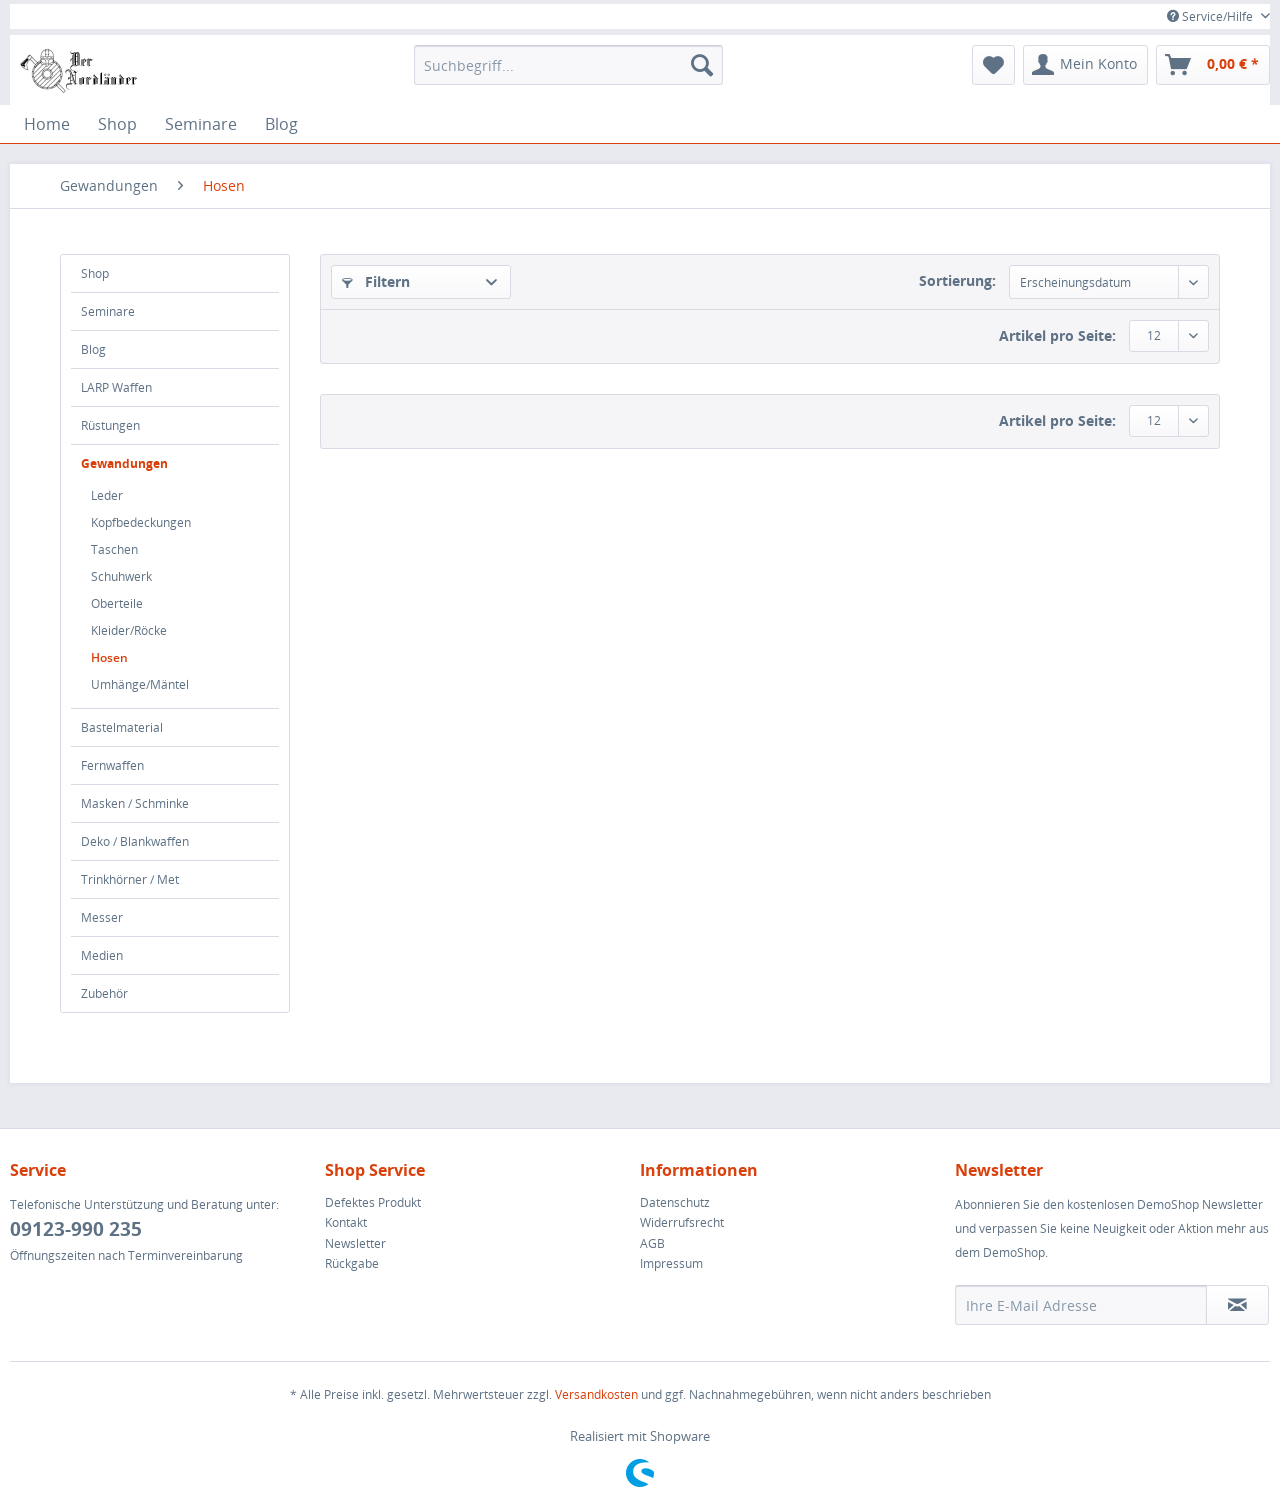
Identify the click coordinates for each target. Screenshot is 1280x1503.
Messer (102, 917)
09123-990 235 (76, 1229)
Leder (107, 495)
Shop (95, 273)
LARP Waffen (116, 387)
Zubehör (104, 993)
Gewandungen (124, 463)
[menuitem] (568, 65)
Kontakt (346, 1222)
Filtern (376, 281)
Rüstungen (110, 425)
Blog (93, 349)
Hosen (109, 657)
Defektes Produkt (373, 1202)
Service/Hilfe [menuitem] (1211, 16)
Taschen (114, 549)
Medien (102, 955)
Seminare (108, 311)
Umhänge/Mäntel (140, 684)
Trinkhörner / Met (130, 879)
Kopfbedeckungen (141, 522)
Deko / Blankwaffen (135, 841)
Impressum (671, 1263)
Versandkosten (596, 1394)
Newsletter (355, 1243)
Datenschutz (675, 1202)
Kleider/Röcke (129, 630)
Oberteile (117, 603)
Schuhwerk (121, 576)
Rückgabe (352, 1263)
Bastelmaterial (122, 727)
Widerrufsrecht (682, 1222)
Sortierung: (957, 280)
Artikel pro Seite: (1057, 335)
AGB (652, 1243)
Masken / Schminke (135, 803)
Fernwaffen (112, 765)
